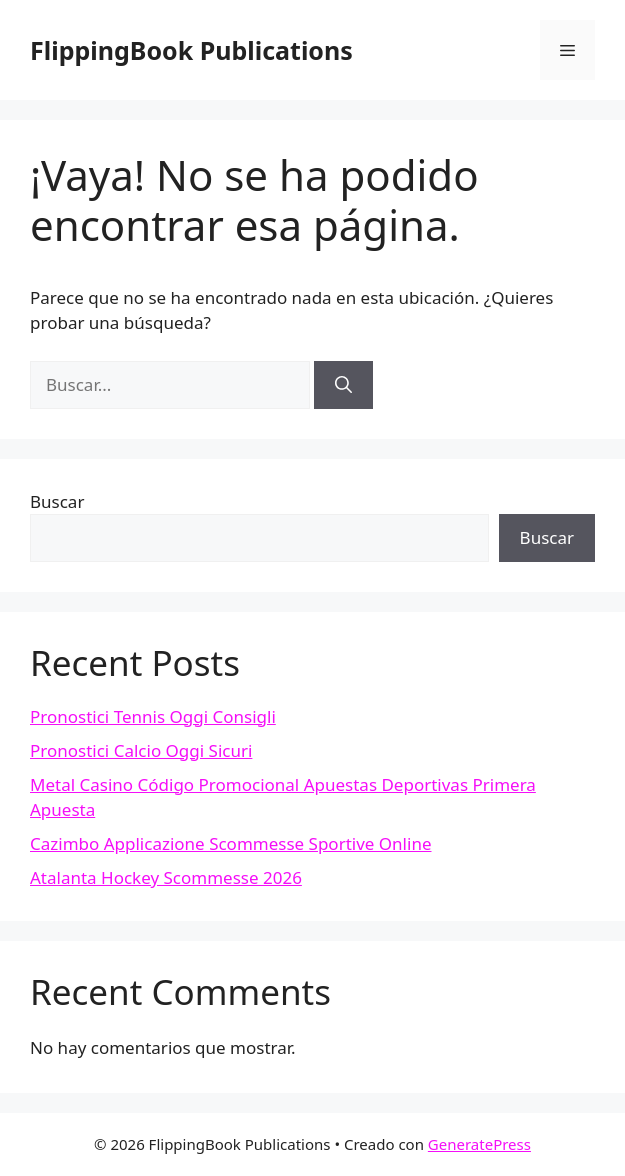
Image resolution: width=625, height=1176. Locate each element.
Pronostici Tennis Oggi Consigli (153, 716)
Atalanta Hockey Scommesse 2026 (166, 877)
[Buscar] (343, 385)
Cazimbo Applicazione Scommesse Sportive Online (231, 843)
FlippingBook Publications (191, 50)
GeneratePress (479, 1144)
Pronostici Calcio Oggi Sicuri (141, 750)
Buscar (57, 501)
